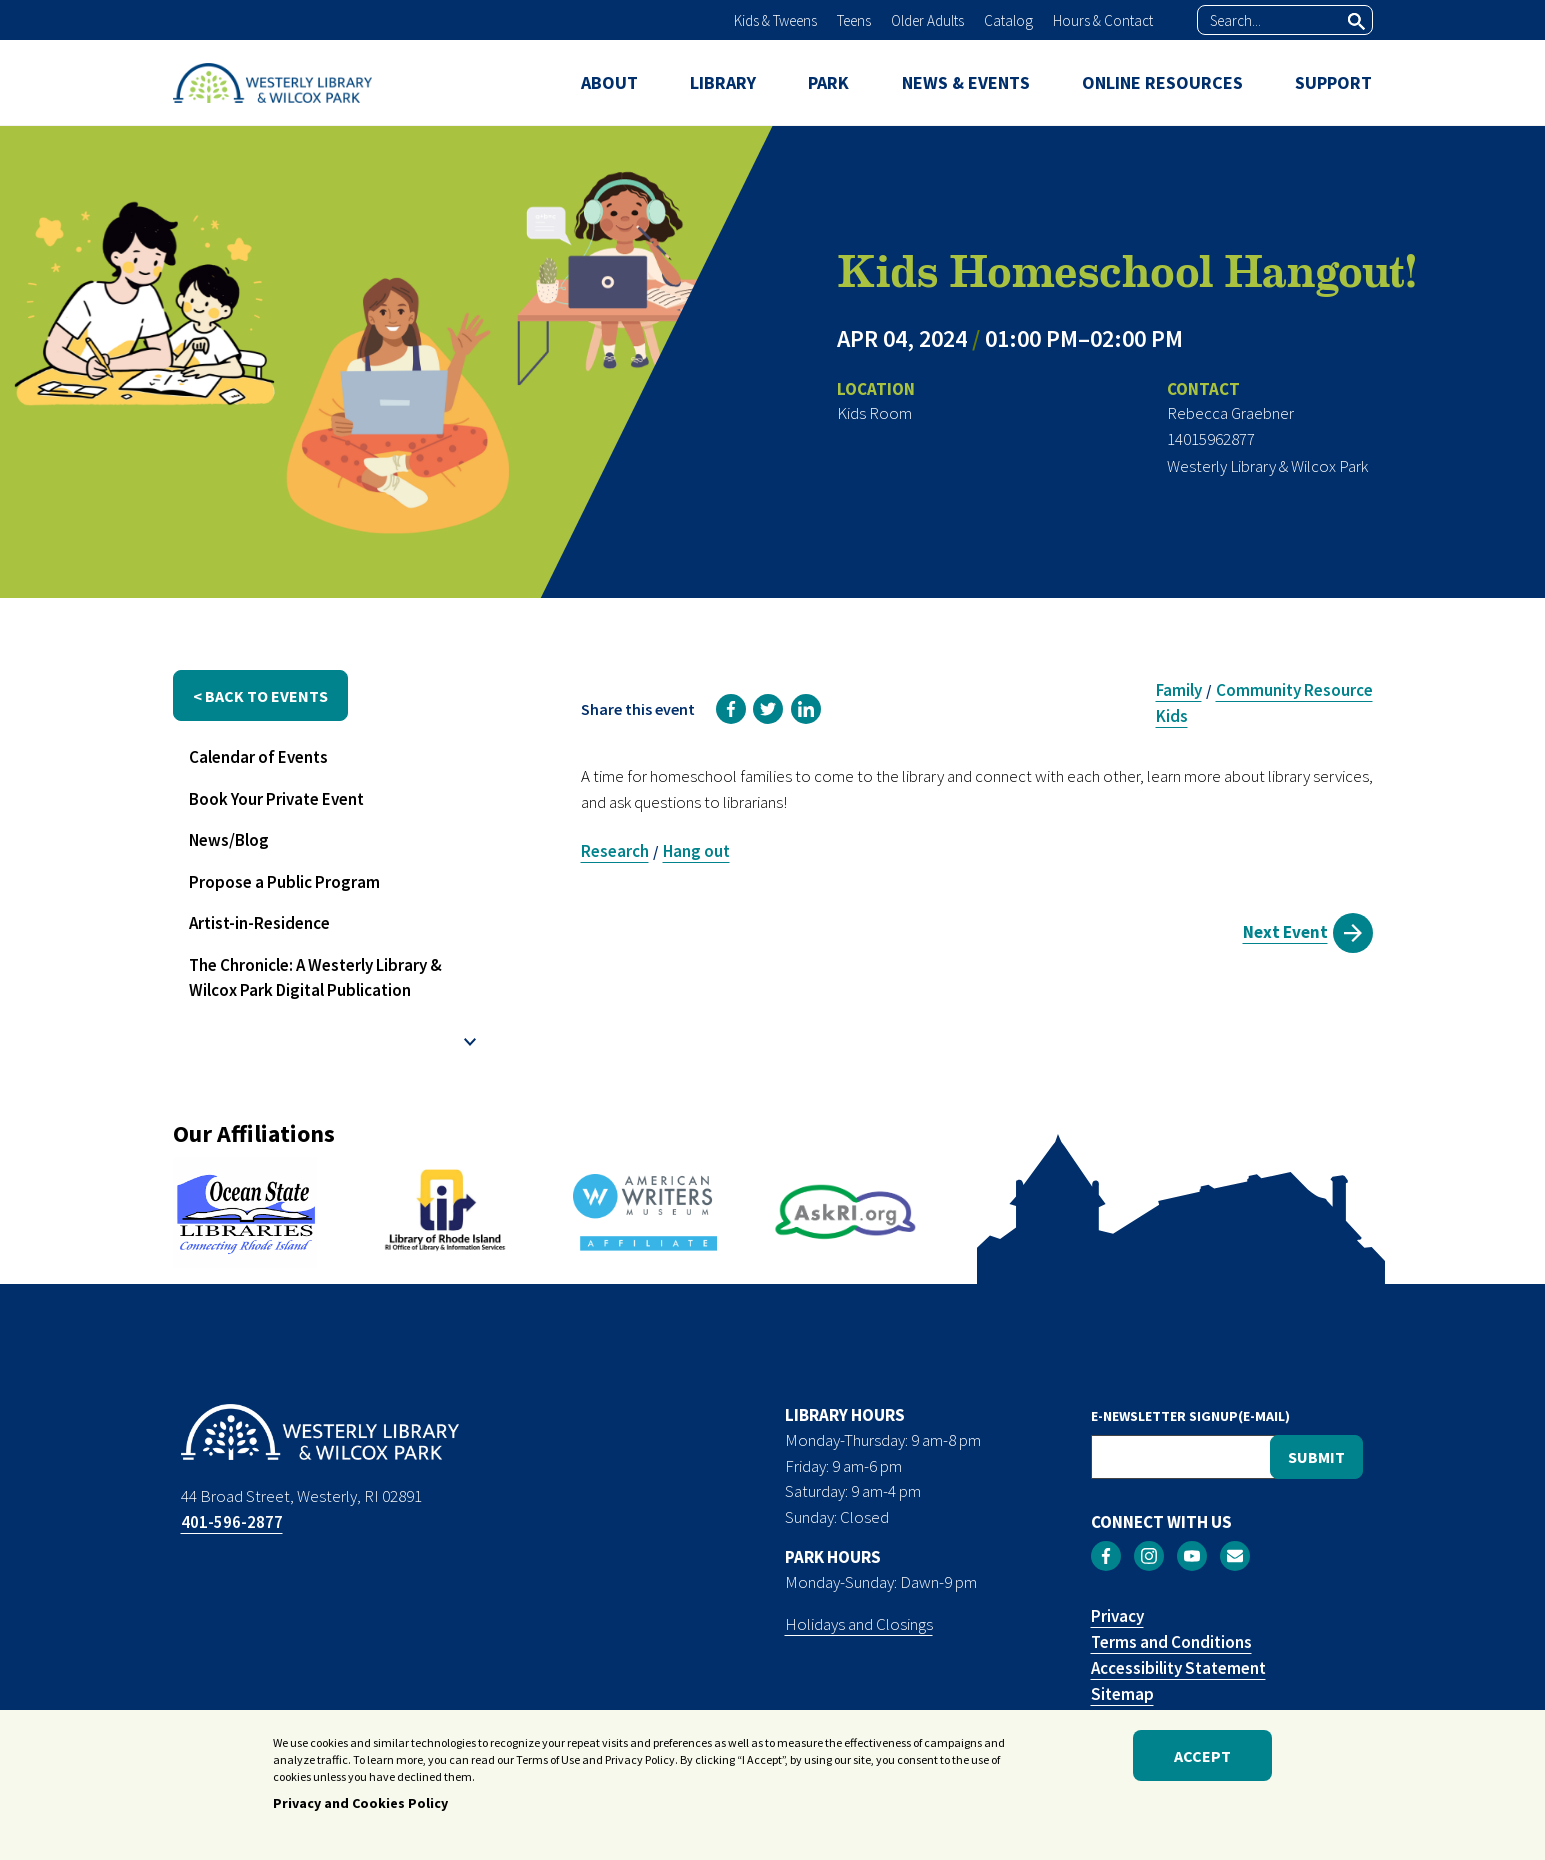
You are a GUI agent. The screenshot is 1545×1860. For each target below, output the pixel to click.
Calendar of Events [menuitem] (258, 757)
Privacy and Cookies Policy (360, 1808)
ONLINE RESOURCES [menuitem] (1162, 82)
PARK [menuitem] (828, 82)
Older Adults (927, 20)
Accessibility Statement (1178, 1668)
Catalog (1008, 20)
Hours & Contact (1103, 20)
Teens (854, 20)
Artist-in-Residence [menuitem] (259, 923)
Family (1179, 690)
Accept (1202, 1760)
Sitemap (1122, 1694)
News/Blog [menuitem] (229, 840)
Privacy (1117, 1616)
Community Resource (1294, 690)
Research (615, 851)
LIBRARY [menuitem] (723, 82)
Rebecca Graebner (1230, 413)
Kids (1172, 716)
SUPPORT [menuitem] (1333, 82)
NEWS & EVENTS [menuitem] (966, 82)
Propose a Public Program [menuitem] (284, 882)
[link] (731, 709)
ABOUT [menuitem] (609, 82)
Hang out (696, 851)
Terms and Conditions (1171, 1642)
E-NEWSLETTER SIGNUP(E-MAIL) (1190, 1416)
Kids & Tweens (775, 20)
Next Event (1285, 932)
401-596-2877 (232, 1522)
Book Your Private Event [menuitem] (276, 799)
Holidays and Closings (859, 1624)
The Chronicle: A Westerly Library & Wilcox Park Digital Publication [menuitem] (315, 978)
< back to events (260, 696)
